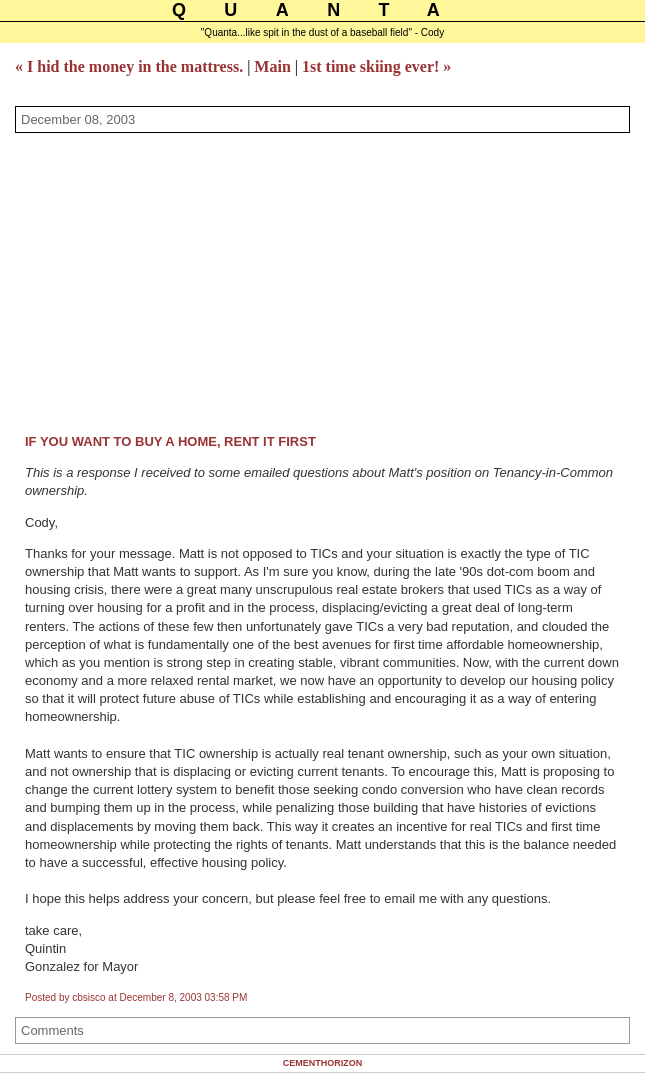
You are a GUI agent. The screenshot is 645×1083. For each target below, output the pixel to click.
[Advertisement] (330, 283)
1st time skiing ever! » (376, 66)
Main (272, 66)
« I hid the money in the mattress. (129, 66)
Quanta (325, 10)
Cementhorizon (323, 1063)
